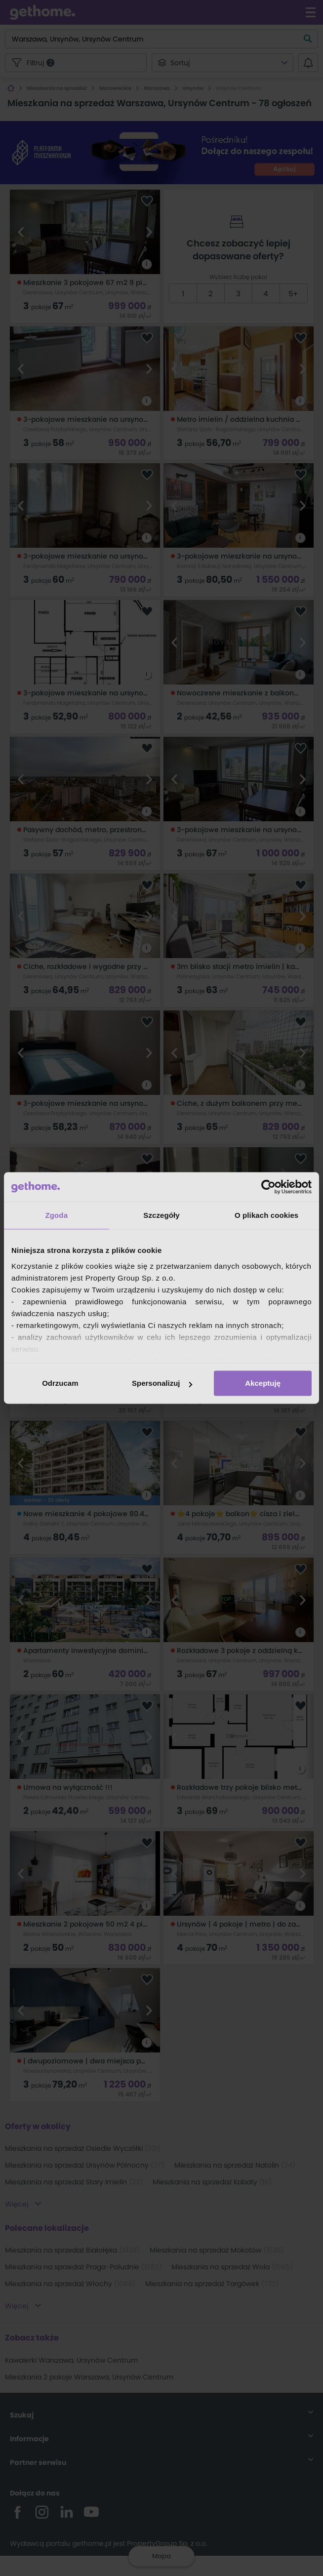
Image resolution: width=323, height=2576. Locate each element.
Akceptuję (263, 1383)
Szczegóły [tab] (161, 1215)
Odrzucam (60, 1383)
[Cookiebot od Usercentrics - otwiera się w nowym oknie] (268, 1186)
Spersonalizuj (162, 1383)
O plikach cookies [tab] (266, 1215)
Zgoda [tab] (56, 1215)
